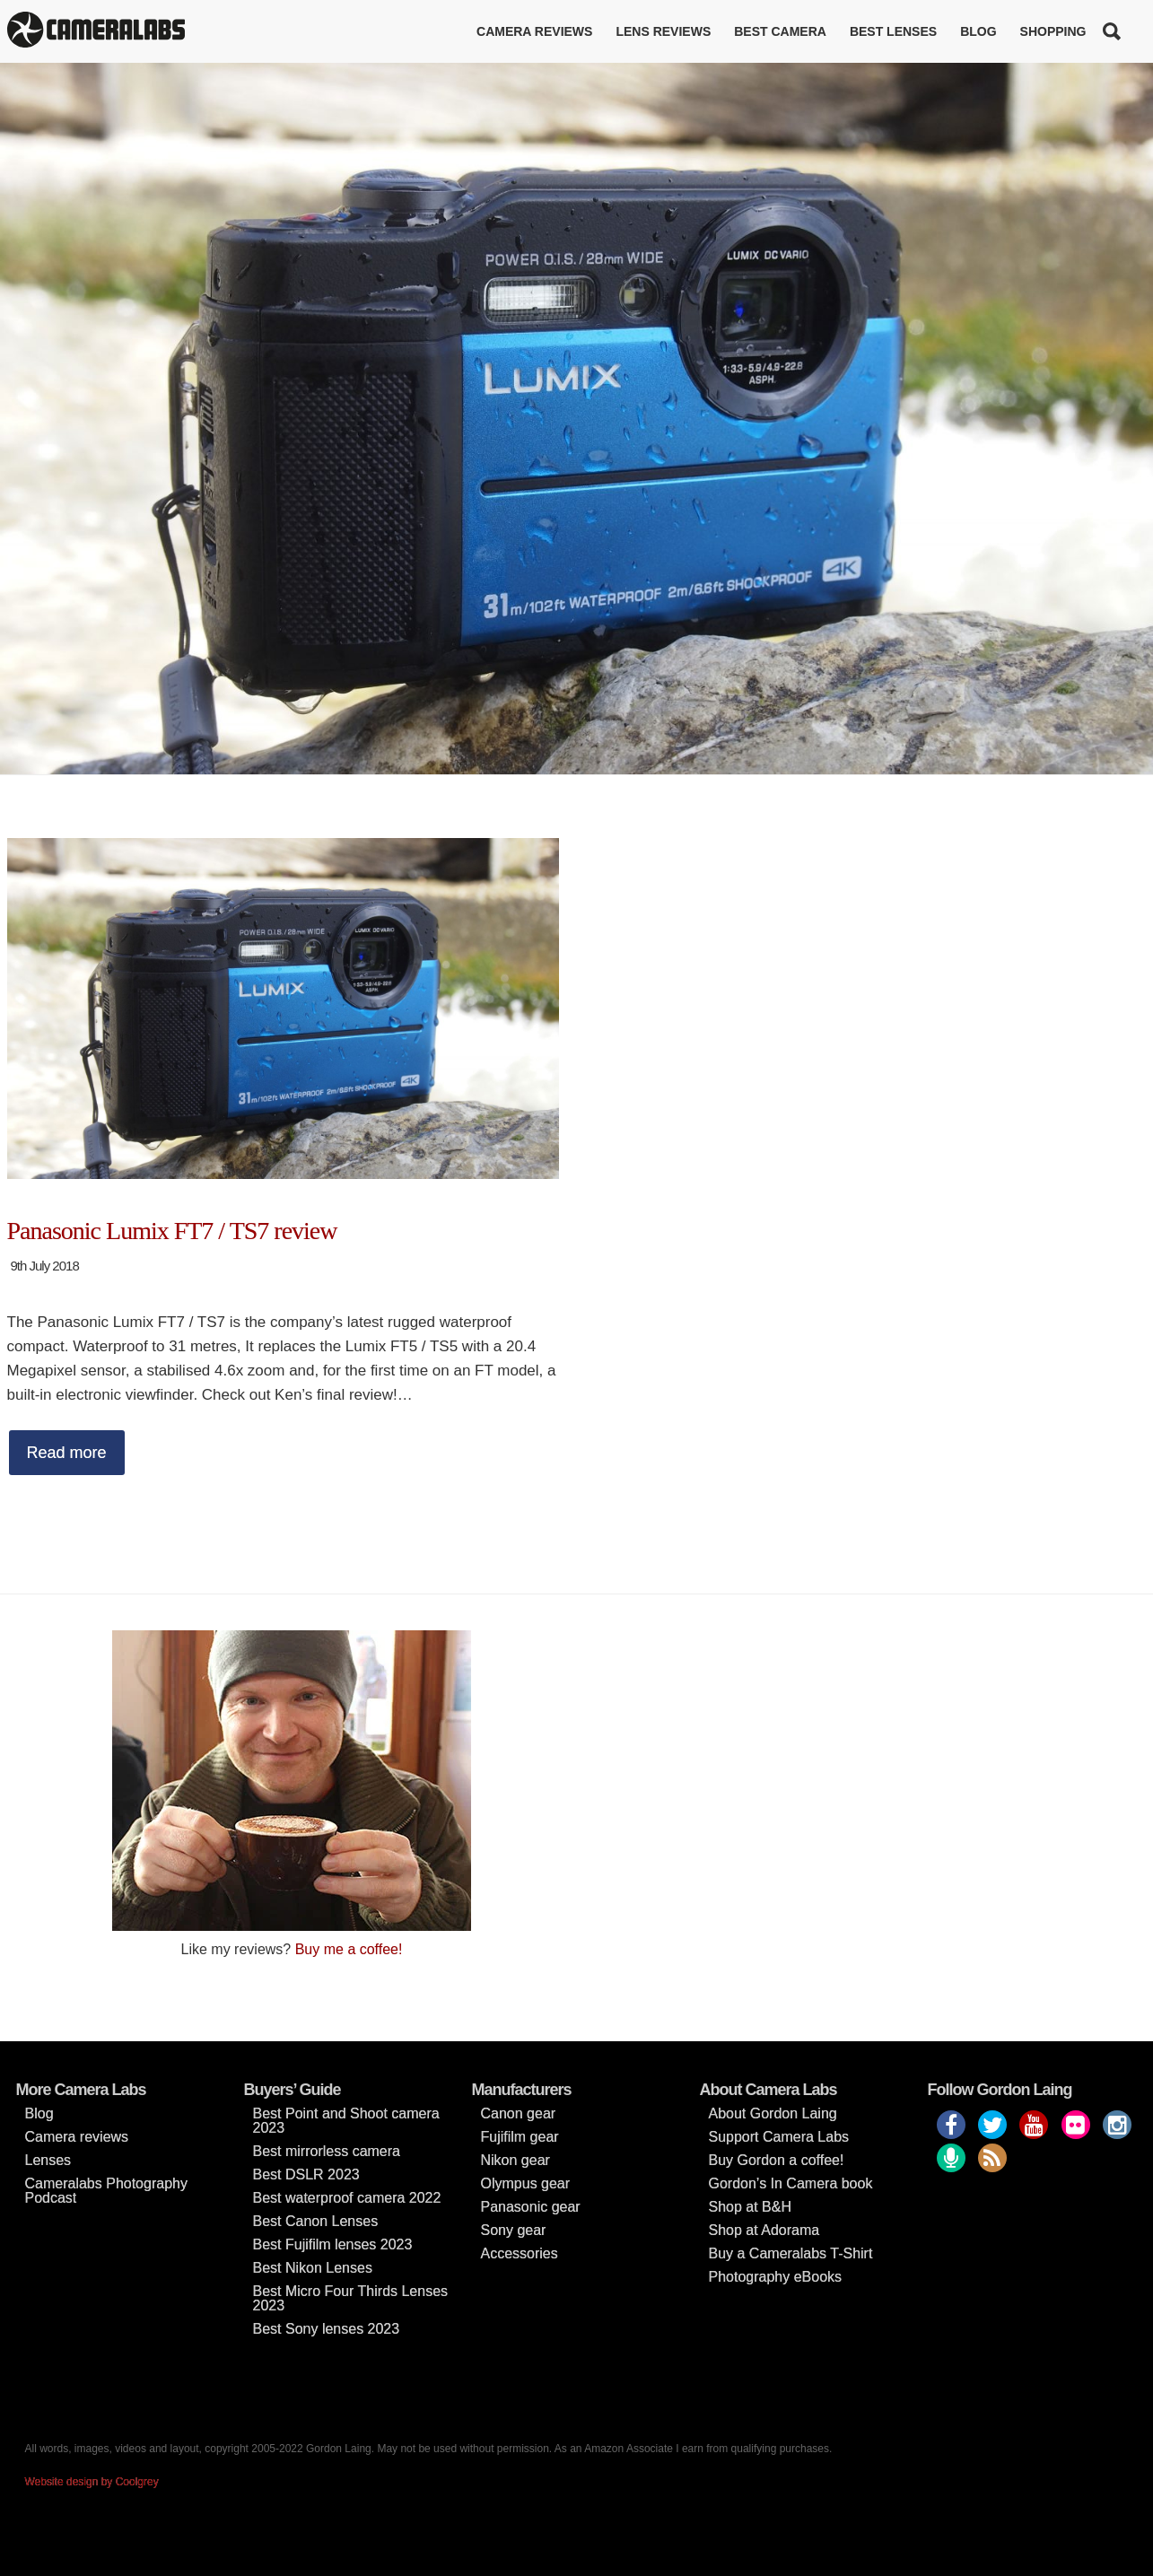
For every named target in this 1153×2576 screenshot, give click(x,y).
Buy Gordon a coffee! (776, 2160)
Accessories (519, 2253)
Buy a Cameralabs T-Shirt (791, 2253)
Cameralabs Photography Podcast (106, 2190)
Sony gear (513, 2230)
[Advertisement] (862, 1756)
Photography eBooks (776, 2276)
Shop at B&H (750, 2206)
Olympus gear (526, 2183)
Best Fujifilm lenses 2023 (333, 2244)
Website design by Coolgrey (92, 2482)
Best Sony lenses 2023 (326, 2328)
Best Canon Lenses (316, 2221)
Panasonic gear (531, 2206)
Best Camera (780, 31)
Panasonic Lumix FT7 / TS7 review (172, 1230)
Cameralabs (96, 31)
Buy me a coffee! (349, 1949)
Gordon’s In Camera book (791, 2183)
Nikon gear (515, 2160)
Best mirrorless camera (326, 2151)
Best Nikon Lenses (312, 2267)
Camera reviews (534, 31)
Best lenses (893, 31)
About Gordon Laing (773, 2113)
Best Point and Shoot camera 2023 (346, 2120)
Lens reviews (663, 31)
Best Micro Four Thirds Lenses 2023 (351, 2298)
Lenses (48, 2160)
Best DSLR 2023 (306, 2174)
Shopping (1053, 31)
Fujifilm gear (520, 2136)
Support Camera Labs (779, 2136)
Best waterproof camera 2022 (347, 2197)
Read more (67, 1453)
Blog (978, 31)
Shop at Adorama (764, 2230)
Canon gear (518, 2113)
